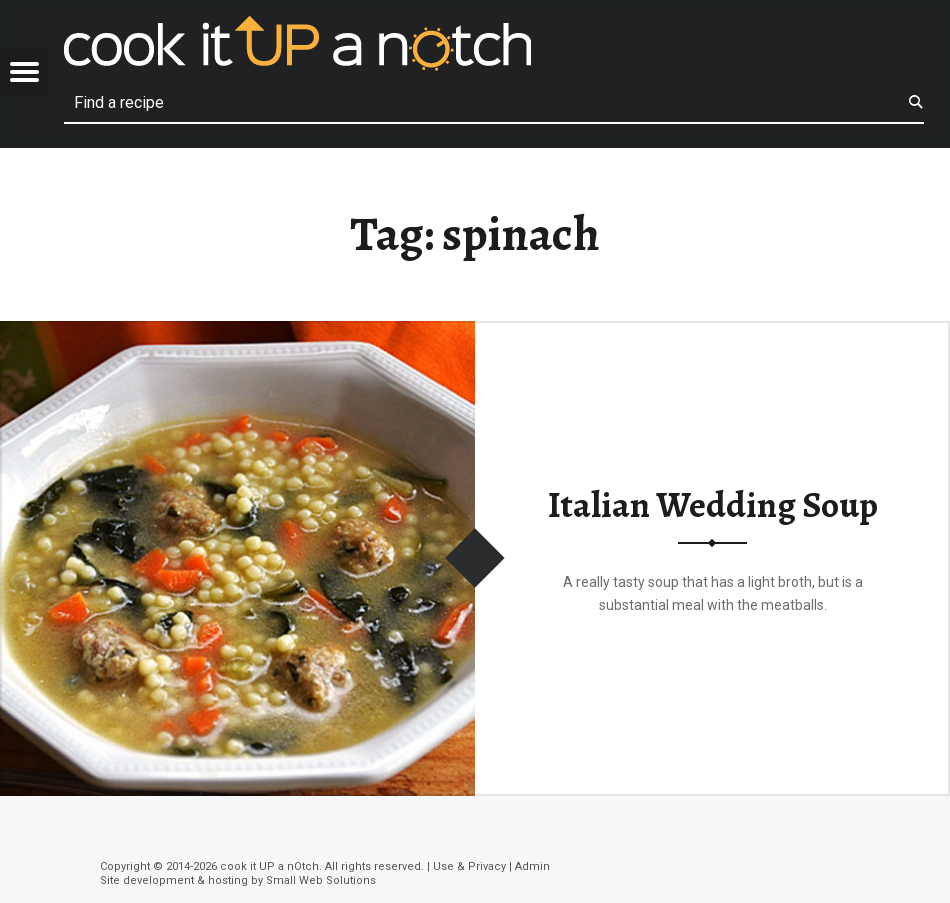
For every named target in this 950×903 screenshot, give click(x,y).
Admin (532, 866)
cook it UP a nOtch (269, 866)
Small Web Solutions (321, 880)
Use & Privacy (469, 866)
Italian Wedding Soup (713, 505)
